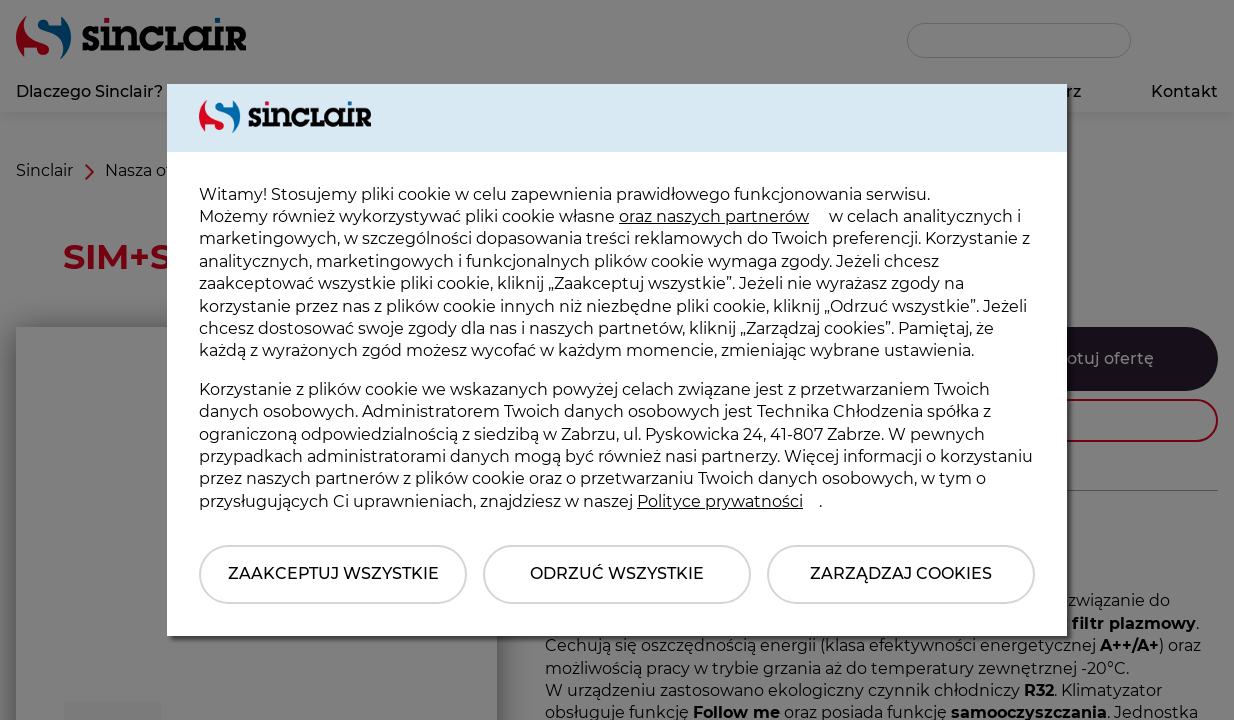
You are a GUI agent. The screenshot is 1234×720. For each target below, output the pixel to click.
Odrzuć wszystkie (617, 573)
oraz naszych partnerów (714, 216)
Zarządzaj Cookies (901, 573)
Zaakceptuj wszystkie (333, 573)
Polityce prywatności (720, 501)
